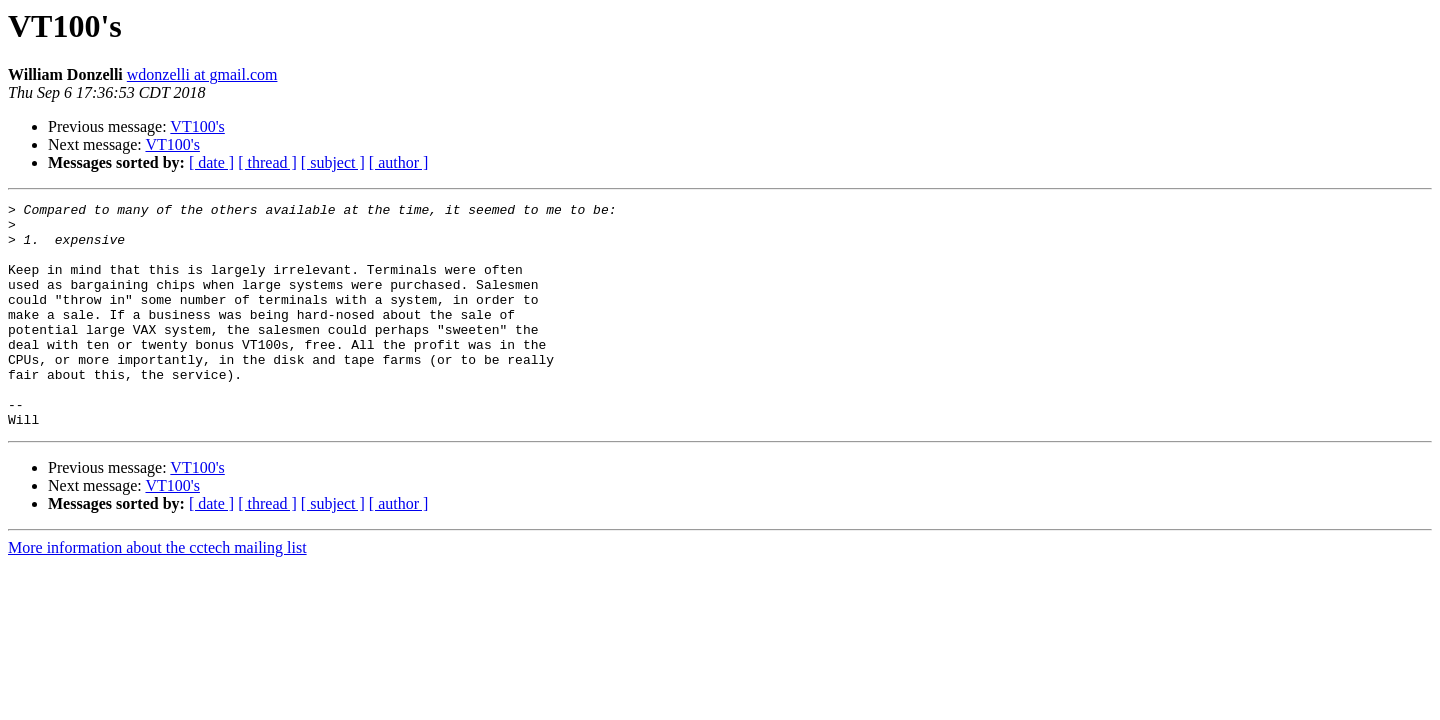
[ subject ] (333, 162)
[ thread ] (267, 162)
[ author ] (399, 162)
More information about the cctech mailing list (157, 592)
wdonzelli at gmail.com (202, 74)
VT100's (197, 126)
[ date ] (211, 162)
